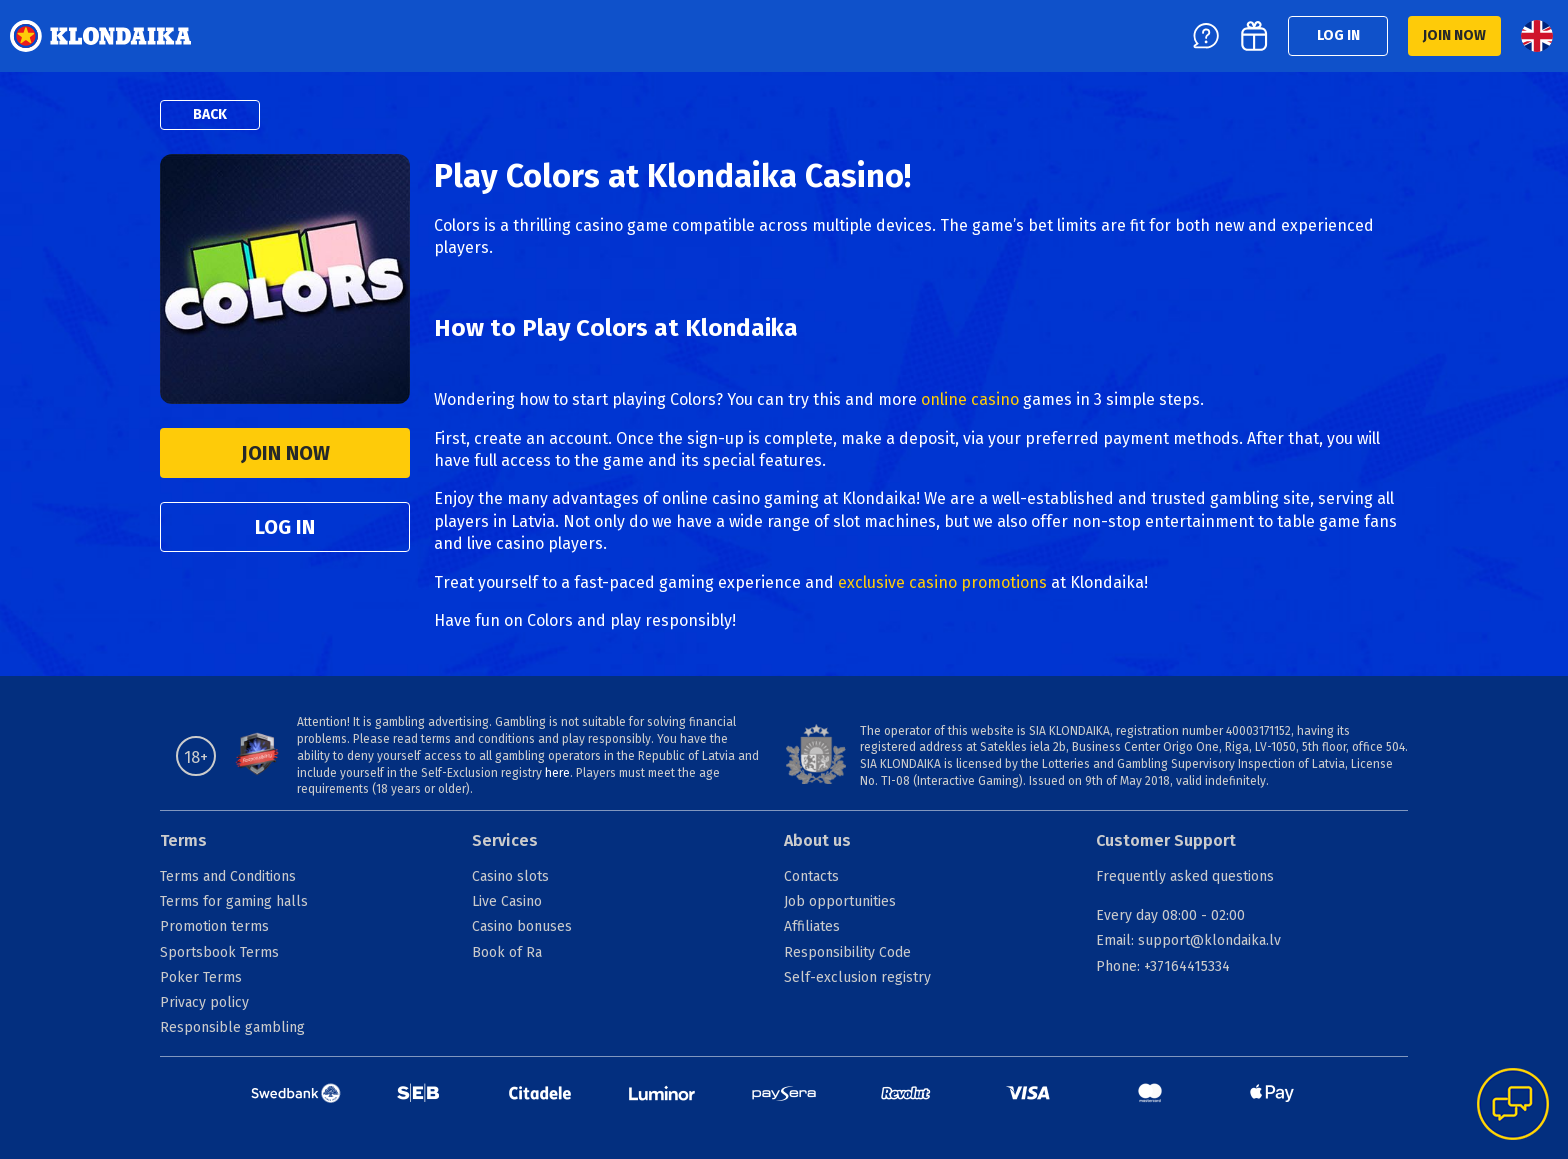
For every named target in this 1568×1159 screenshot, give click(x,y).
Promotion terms (214, 926)
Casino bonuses (522, 926)
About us (817, 840)
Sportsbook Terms (219, 952)
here (557, 773)
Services (505, 840)
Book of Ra (507, 952)
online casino (970, 399)
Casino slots (510, 876)
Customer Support (1166, 840)
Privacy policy (204, 1002)
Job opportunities (840, 901)
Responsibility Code (847, 952)
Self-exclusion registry (857, 977)
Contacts (811, 876)
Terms (183, 840)
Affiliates (812, 926)
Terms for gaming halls (234, 901)
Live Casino (507, 901)
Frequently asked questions (1185, 876)
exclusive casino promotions (942, 582)
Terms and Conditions (228, 876)
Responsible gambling (232, 1027)
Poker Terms (201, 977)
